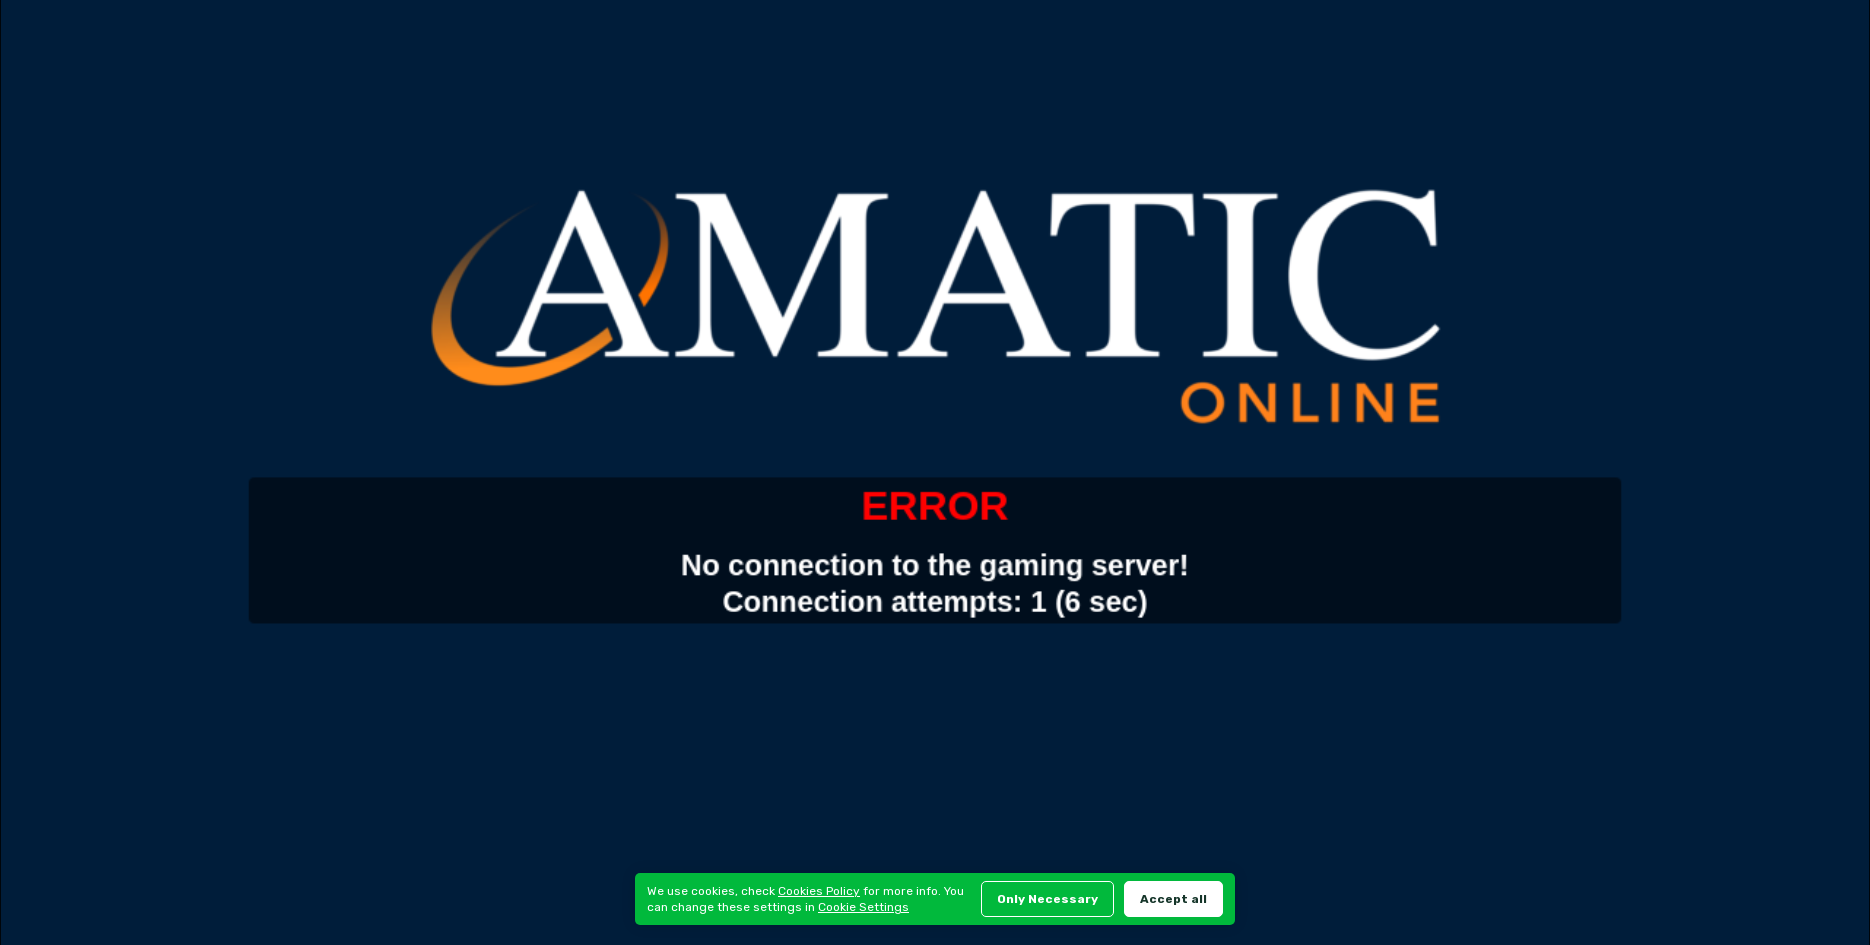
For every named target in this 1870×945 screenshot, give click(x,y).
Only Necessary (1047, 899)
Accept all (1173, 899)
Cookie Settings (863, 907)
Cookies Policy (819, 891)
